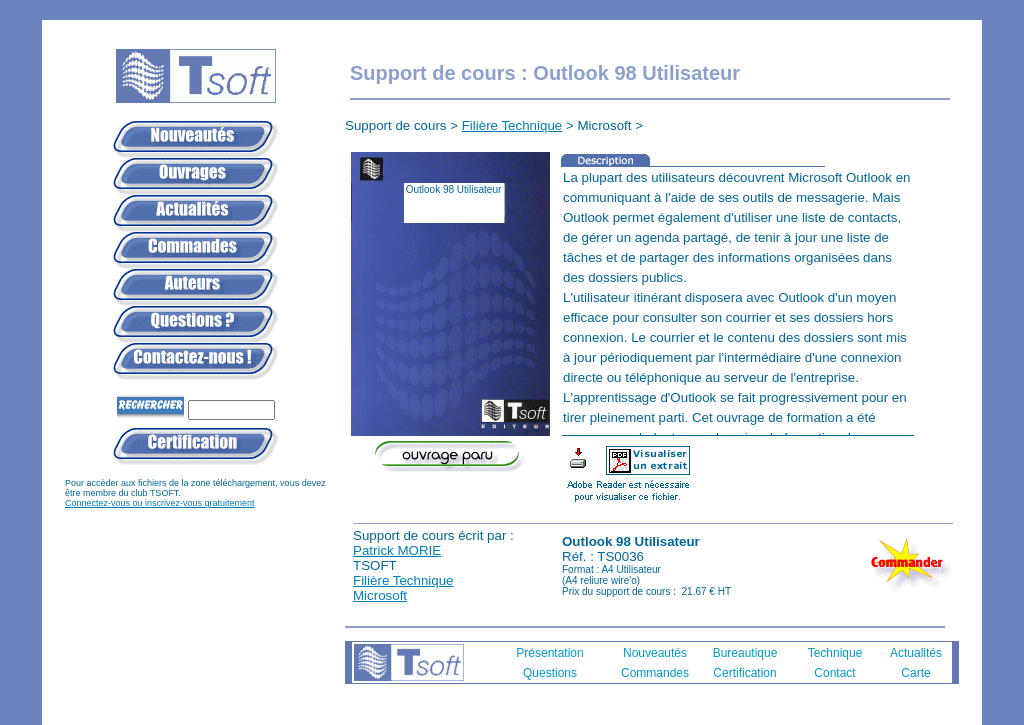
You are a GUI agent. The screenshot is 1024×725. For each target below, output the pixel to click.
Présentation (549, 653)
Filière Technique (512, 125)
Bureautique (745, 653)
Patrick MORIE (397, 550)
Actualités (916, 653)
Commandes (655, 673)
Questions (550, 673)
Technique (835, 653)
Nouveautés (655, 653)
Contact (834, 673)
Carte (915, 673)
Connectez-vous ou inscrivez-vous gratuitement (160, 503)
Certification (744, 673)
